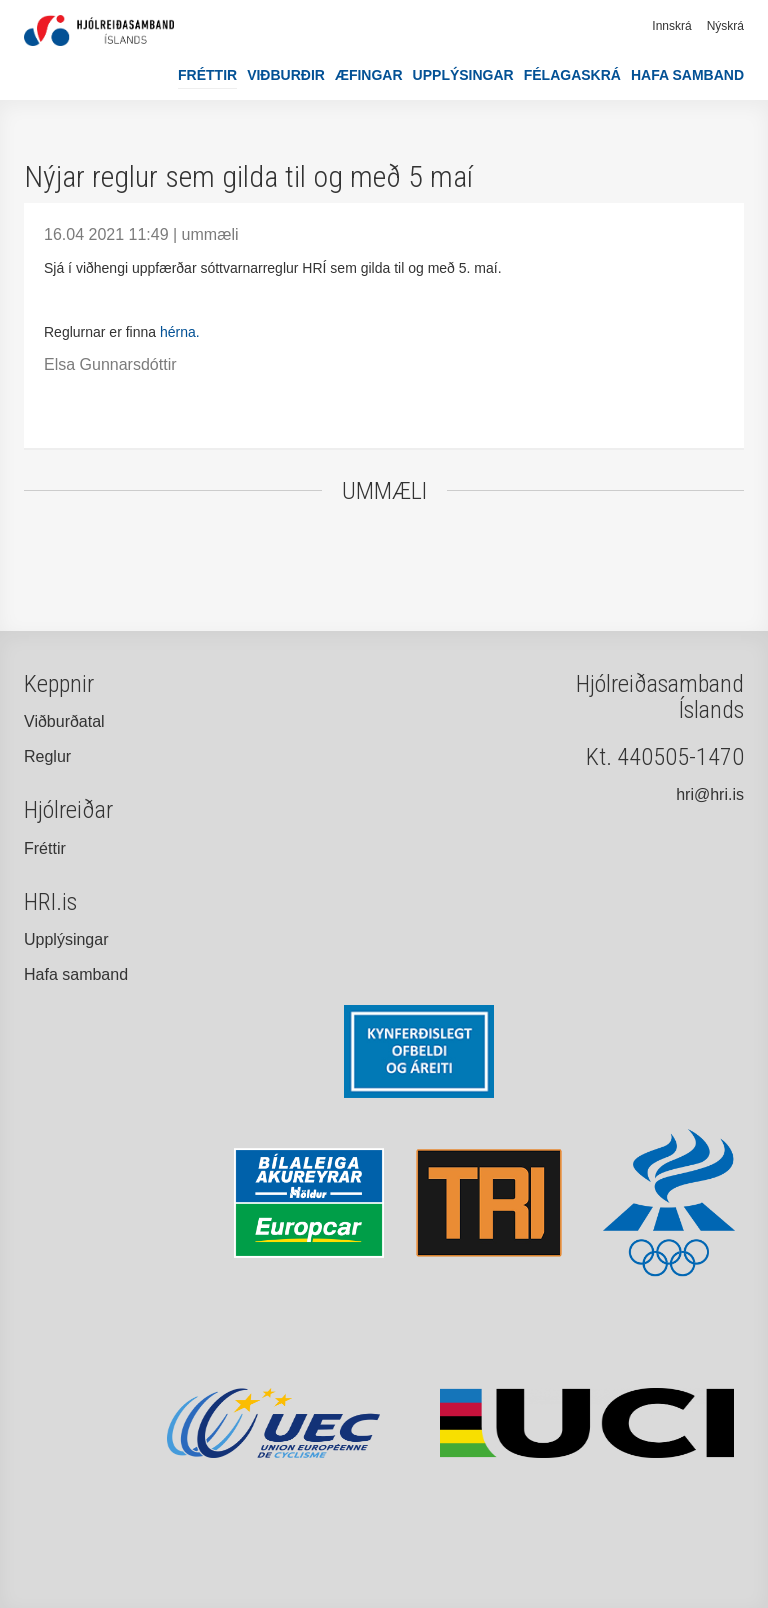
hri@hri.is (710, 794)
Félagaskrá (572, 75)
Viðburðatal (64, 721)
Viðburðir (286, 75)
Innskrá (671, 26)
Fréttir (207, 75)
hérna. (180, 332)
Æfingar (369, 75)
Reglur (47, 756)
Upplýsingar (463, 75)
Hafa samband (687, 75)
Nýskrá (725, 26)
